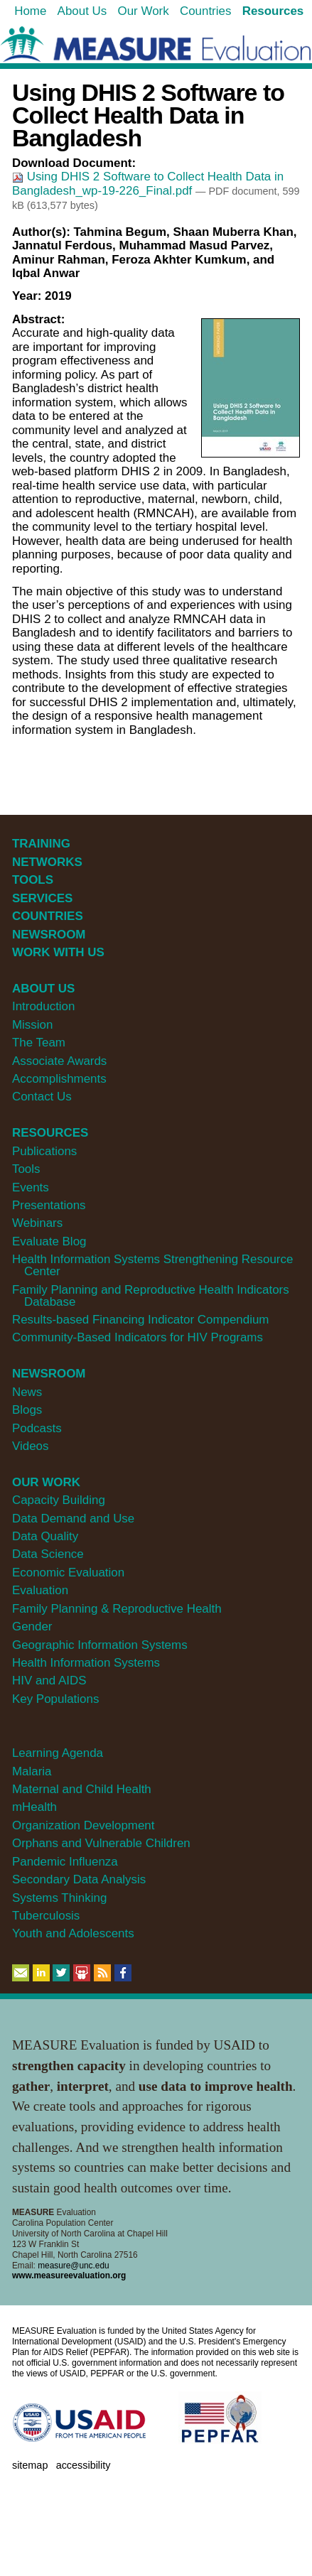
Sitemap (30, 2465)
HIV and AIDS (49, 1680)
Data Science (48, 1554)
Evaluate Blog (49, 1241)
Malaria (32, 1771)
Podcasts (37, 1428)
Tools (26, 1169)
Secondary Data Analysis (79, 1879)
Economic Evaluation (68, 1572)
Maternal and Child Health (81, 1789)
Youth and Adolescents (73, 1933)
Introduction (43, 1006)
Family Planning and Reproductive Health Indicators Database (150, 1296)
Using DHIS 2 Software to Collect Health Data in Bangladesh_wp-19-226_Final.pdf (148, 183)
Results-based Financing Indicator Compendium (140, 1319)
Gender (32, 1626)
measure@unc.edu (73, 2266)
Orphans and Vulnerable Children (101, 1843)
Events (30, 1187)
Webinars (37, 1223)
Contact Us (42, 1096)
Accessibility (83, 2465)
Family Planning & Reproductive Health (117, 1609)
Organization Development (83, 1825)
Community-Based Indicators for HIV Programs (137, 1337)
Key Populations (55, 1699)
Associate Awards (59, 1061)
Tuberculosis (46, 1915)
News (27, 1392)
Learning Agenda (57, 1753)
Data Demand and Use (73, 1518)
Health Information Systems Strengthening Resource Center (152, 1265)
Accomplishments (59, 1079)
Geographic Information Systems (100, 1645)
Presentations (49, 1205)
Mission (32, 1025)
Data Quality (45, 1536)
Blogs (27, 1410)
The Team (38, 1042)
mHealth (34, 1807)
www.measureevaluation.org (69, 2275)
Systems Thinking (59, 1898)
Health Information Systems (86, 1662)
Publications (44, 1151)
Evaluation (40, 1590)
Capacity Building (58, 1500)
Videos (30, 1446)
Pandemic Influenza (65, 1861)
